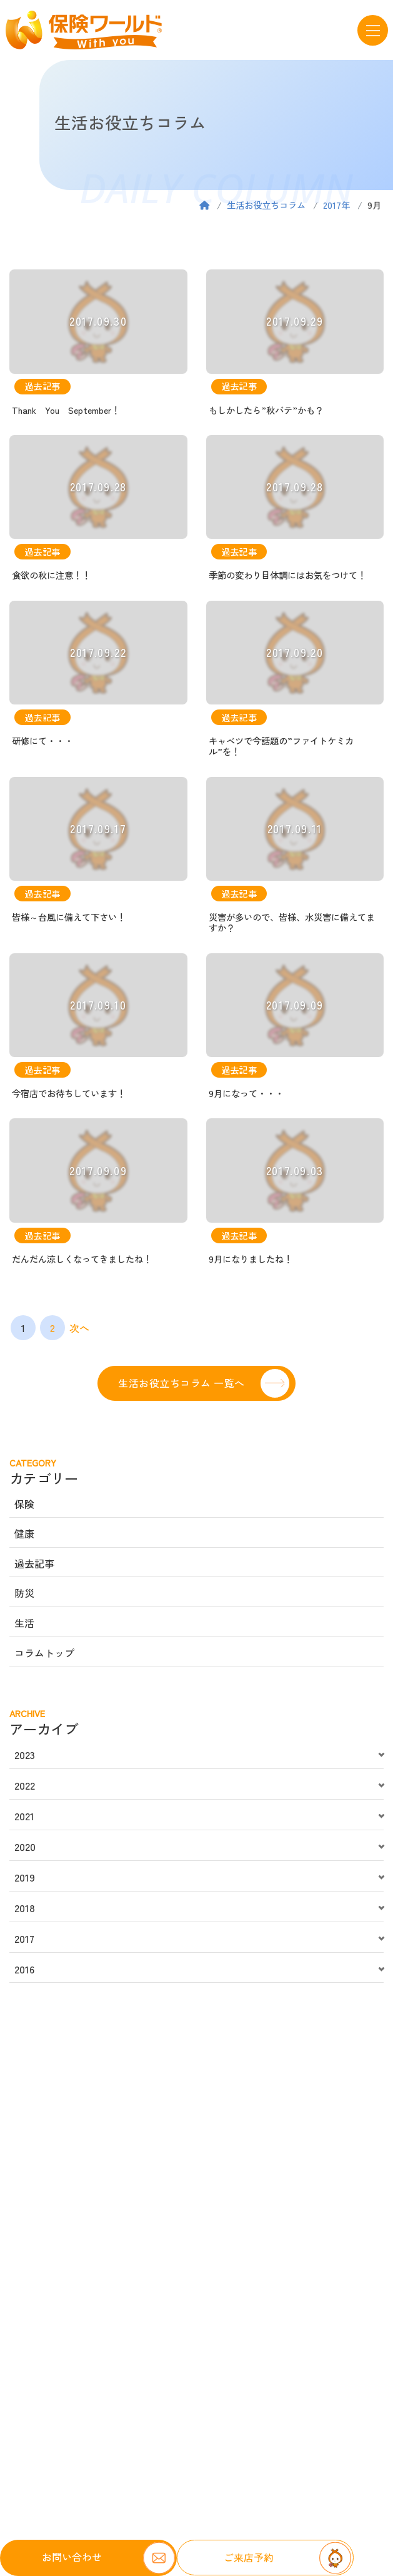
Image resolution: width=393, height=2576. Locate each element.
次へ (79, 1327)
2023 (24, 1754)
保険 (24, 1503)
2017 (24, 1938)
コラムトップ (44, 1652)
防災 (24, 1592)
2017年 (336, 204)
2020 (25, 1846)
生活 (24, 1622)
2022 (24, 1785)
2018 (24, 1907)
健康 (24, 1533)
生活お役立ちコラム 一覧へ (181, 1382)
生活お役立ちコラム (266, 204)
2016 (24, 1969)
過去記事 (34, 1563)
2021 (24, 1815)
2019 (24, 1877)
